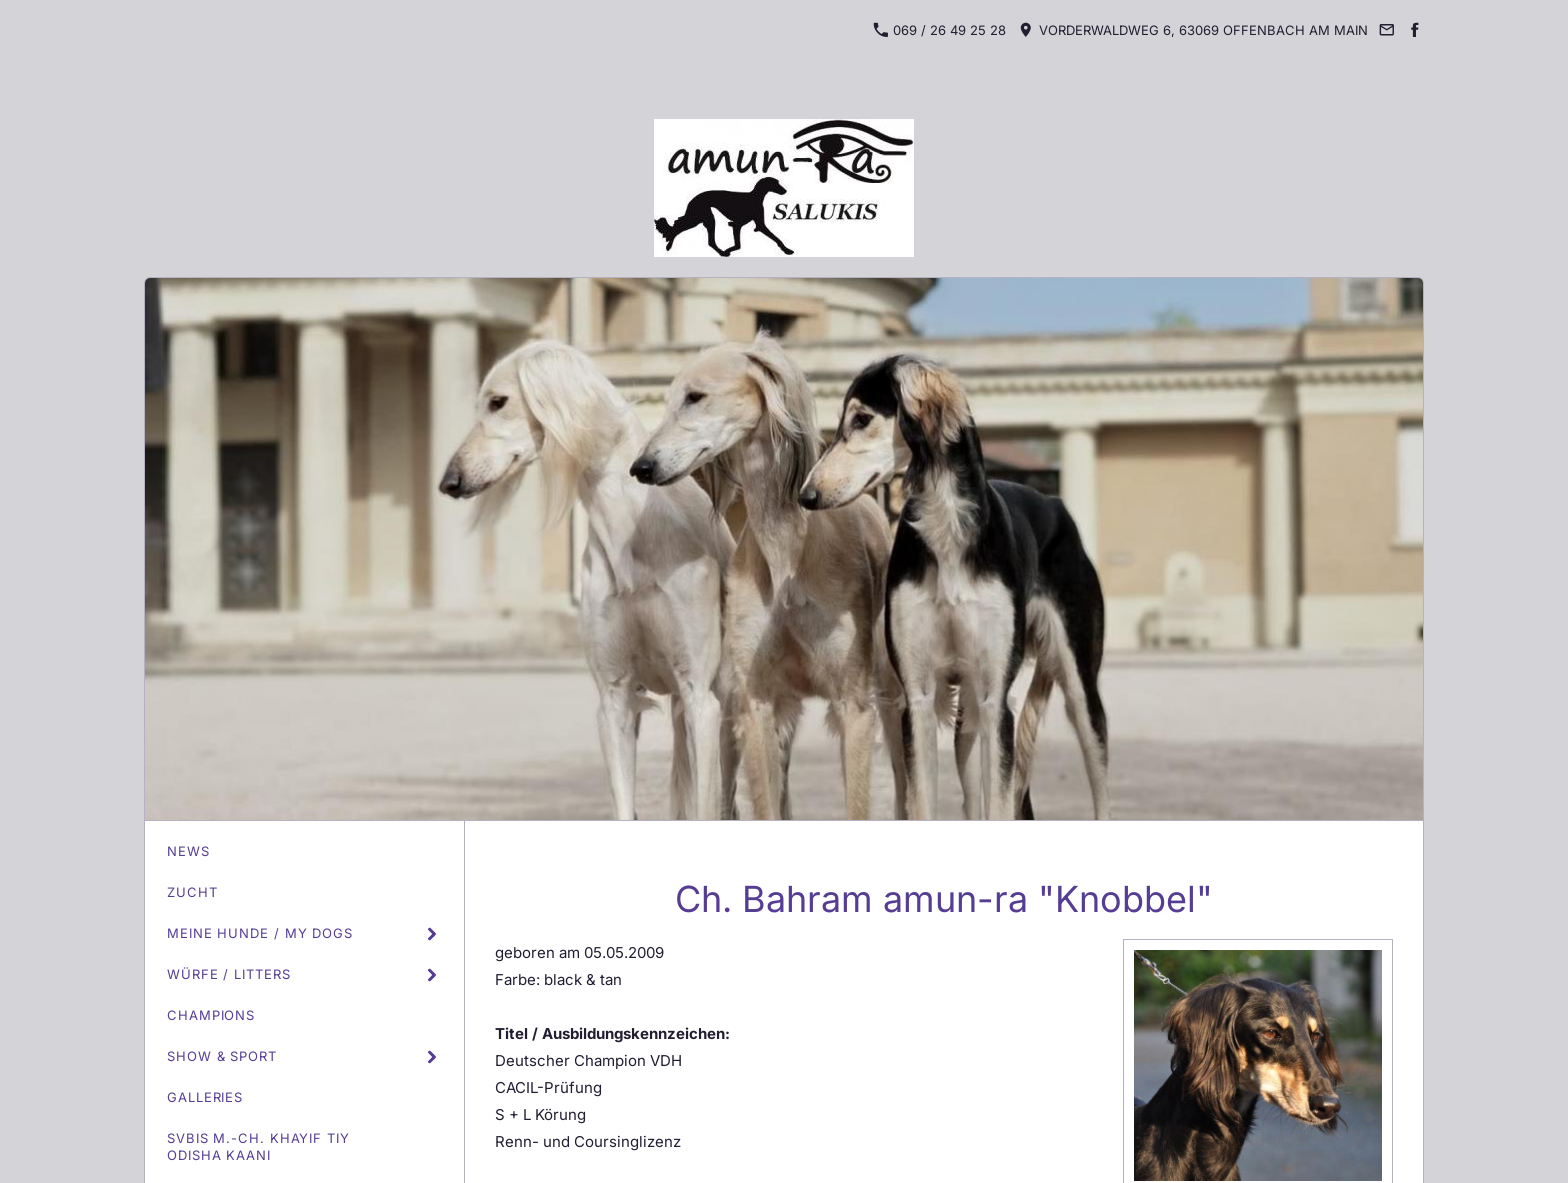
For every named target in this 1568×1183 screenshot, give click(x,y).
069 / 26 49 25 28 (940, 30)
